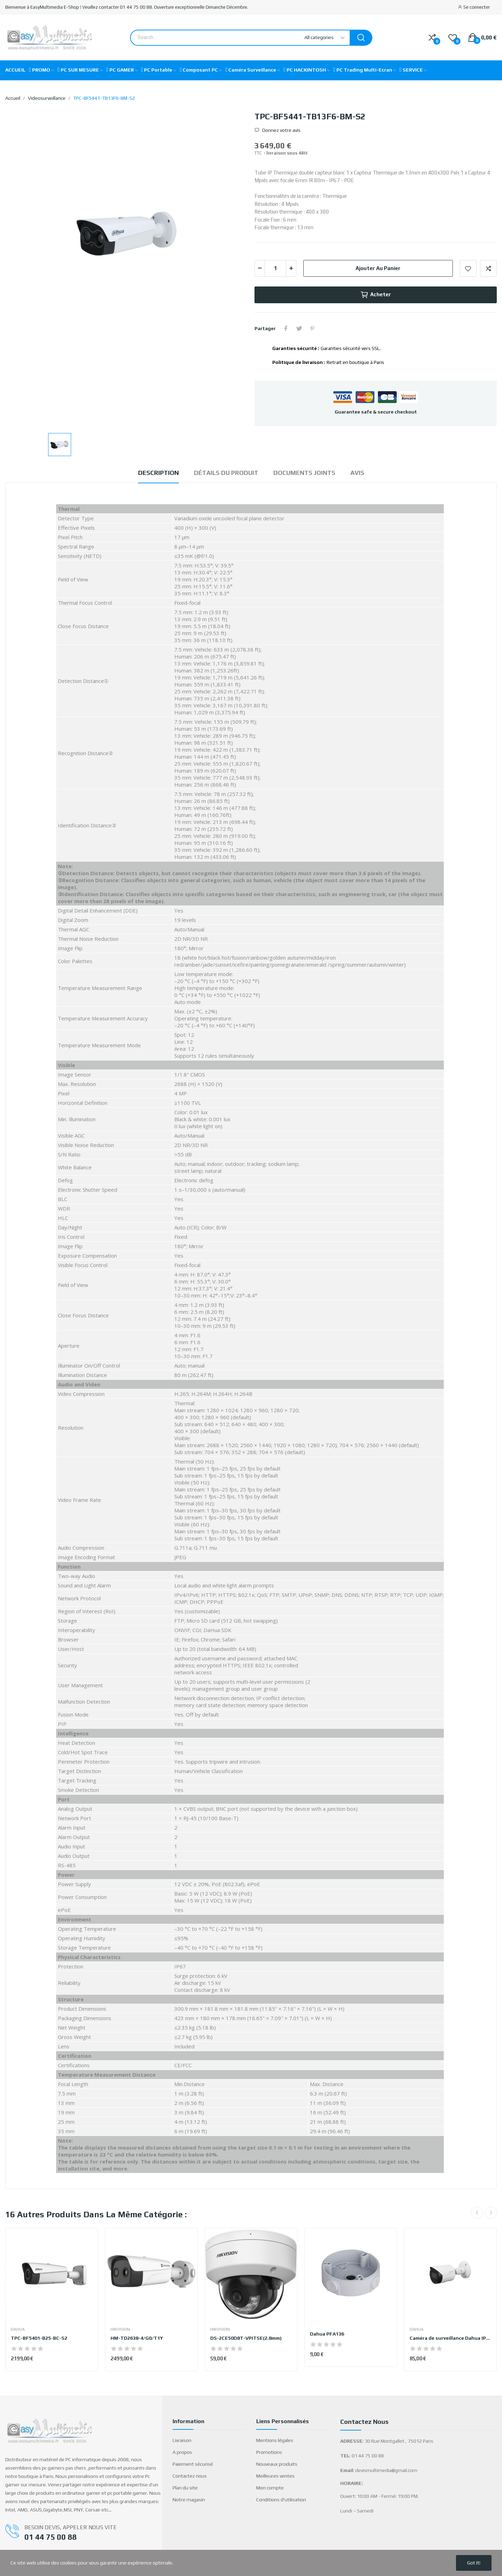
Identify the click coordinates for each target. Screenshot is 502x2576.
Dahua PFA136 (327, 2334)
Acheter (375, 295)
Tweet (299, 328)
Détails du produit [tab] (226, 472)
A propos (182, 2452)
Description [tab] (158, 472)
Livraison (182, 2440)
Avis (357, 472)
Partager (285, 328)
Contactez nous (190, 2476)
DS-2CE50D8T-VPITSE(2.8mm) (246, 2338)
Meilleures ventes (275, 2476)
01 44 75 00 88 (50, 2536)
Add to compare (488, 268)
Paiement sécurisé (193, 2464)
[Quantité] (275, 268)
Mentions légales (274, 2440)
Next (491, 2213)
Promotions (269, 2452)
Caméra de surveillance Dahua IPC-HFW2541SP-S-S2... (450, 2338)
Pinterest (312, 328)
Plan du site (185, 2488)
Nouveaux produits (276, 2464)
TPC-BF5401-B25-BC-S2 (39, 2338)
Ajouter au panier (378, 268)
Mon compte (270, 2488)
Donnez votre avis (281, 130)
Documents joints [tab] (304, 472)
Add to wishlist (468, 268)
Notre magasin (189, 2499)
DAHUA (18, 2329)
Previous (477, 2213)
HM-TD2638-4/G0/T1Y (137, 2338)
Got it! (473, 2563)
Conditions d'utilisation (281, 2499)
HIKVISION (120, 2329)
